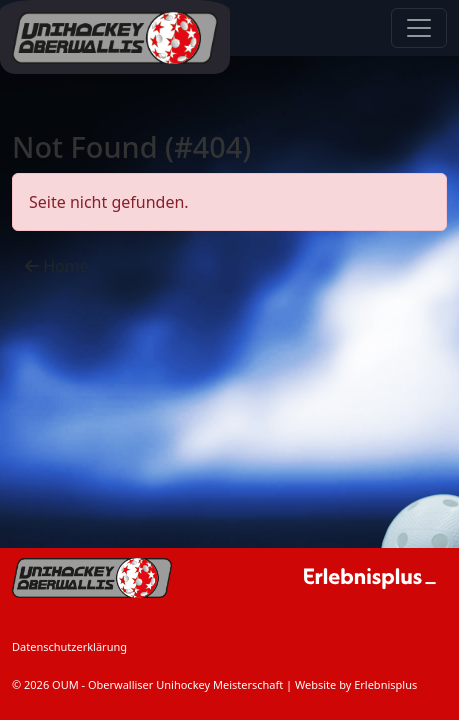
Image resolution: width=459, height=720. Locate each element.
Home (57, 266)
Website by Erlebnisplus (356, 684)
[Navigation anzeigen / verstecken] (419, 28)
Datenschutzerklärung (69, 646)
